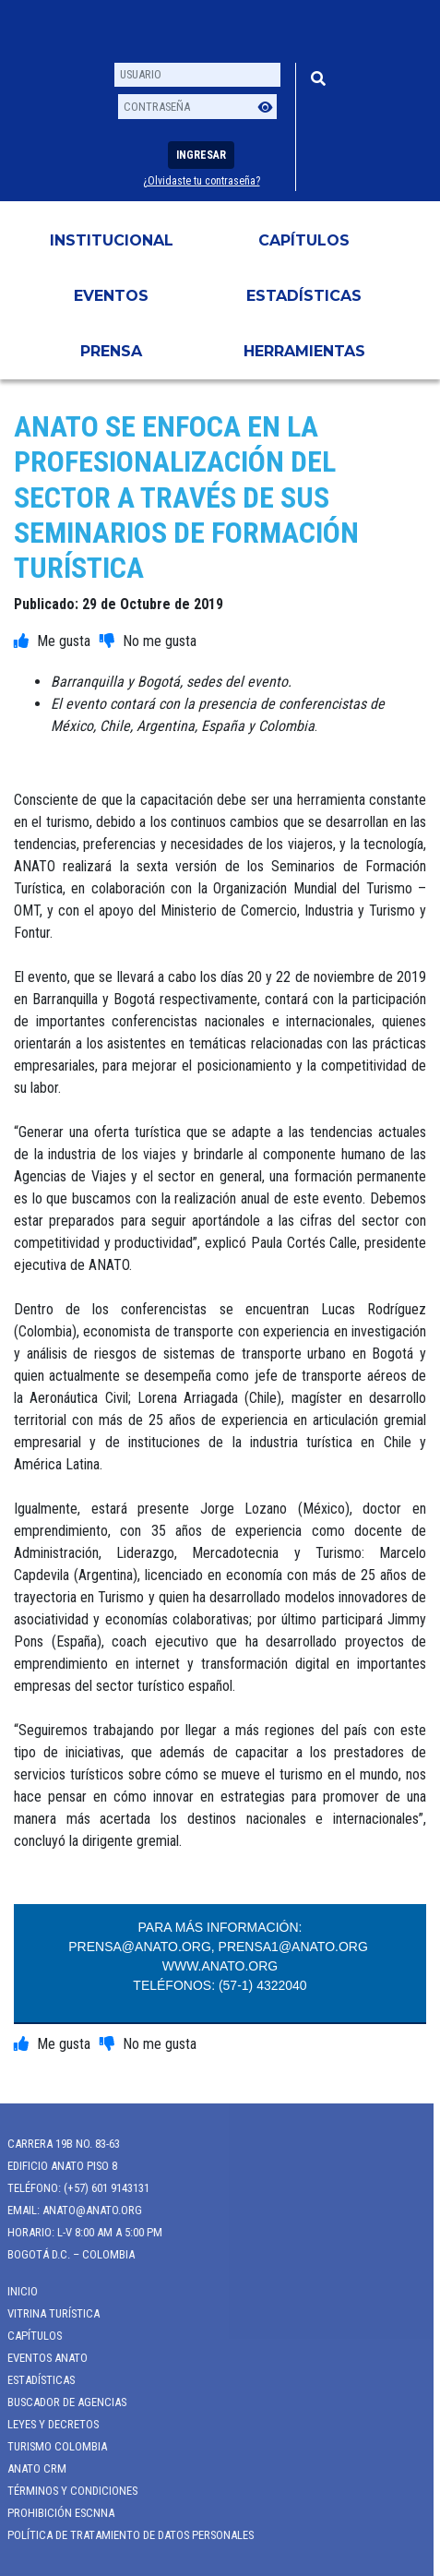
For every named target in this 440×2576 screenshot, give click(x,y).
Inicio (16, 2291)
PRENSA (111, 351)
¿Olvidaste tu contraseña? (201, 180)
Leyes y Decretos (46, 2424)
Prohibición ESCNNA (54, 2513)
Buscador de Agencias (60, 2402)
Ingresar (201, 155)
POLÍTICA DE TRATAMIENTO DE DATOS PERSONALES (124, 2535)
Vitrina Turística (47, 2313)
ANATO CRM (30, 2468)
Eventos (111, 296)
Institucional (111, 240)
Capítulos (304, 240)
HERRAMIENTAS (304, 351)
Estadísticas (304, 296)
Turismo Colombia (51, 2446)
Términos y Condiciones (66, 2491)
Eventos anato (41, 2358)
